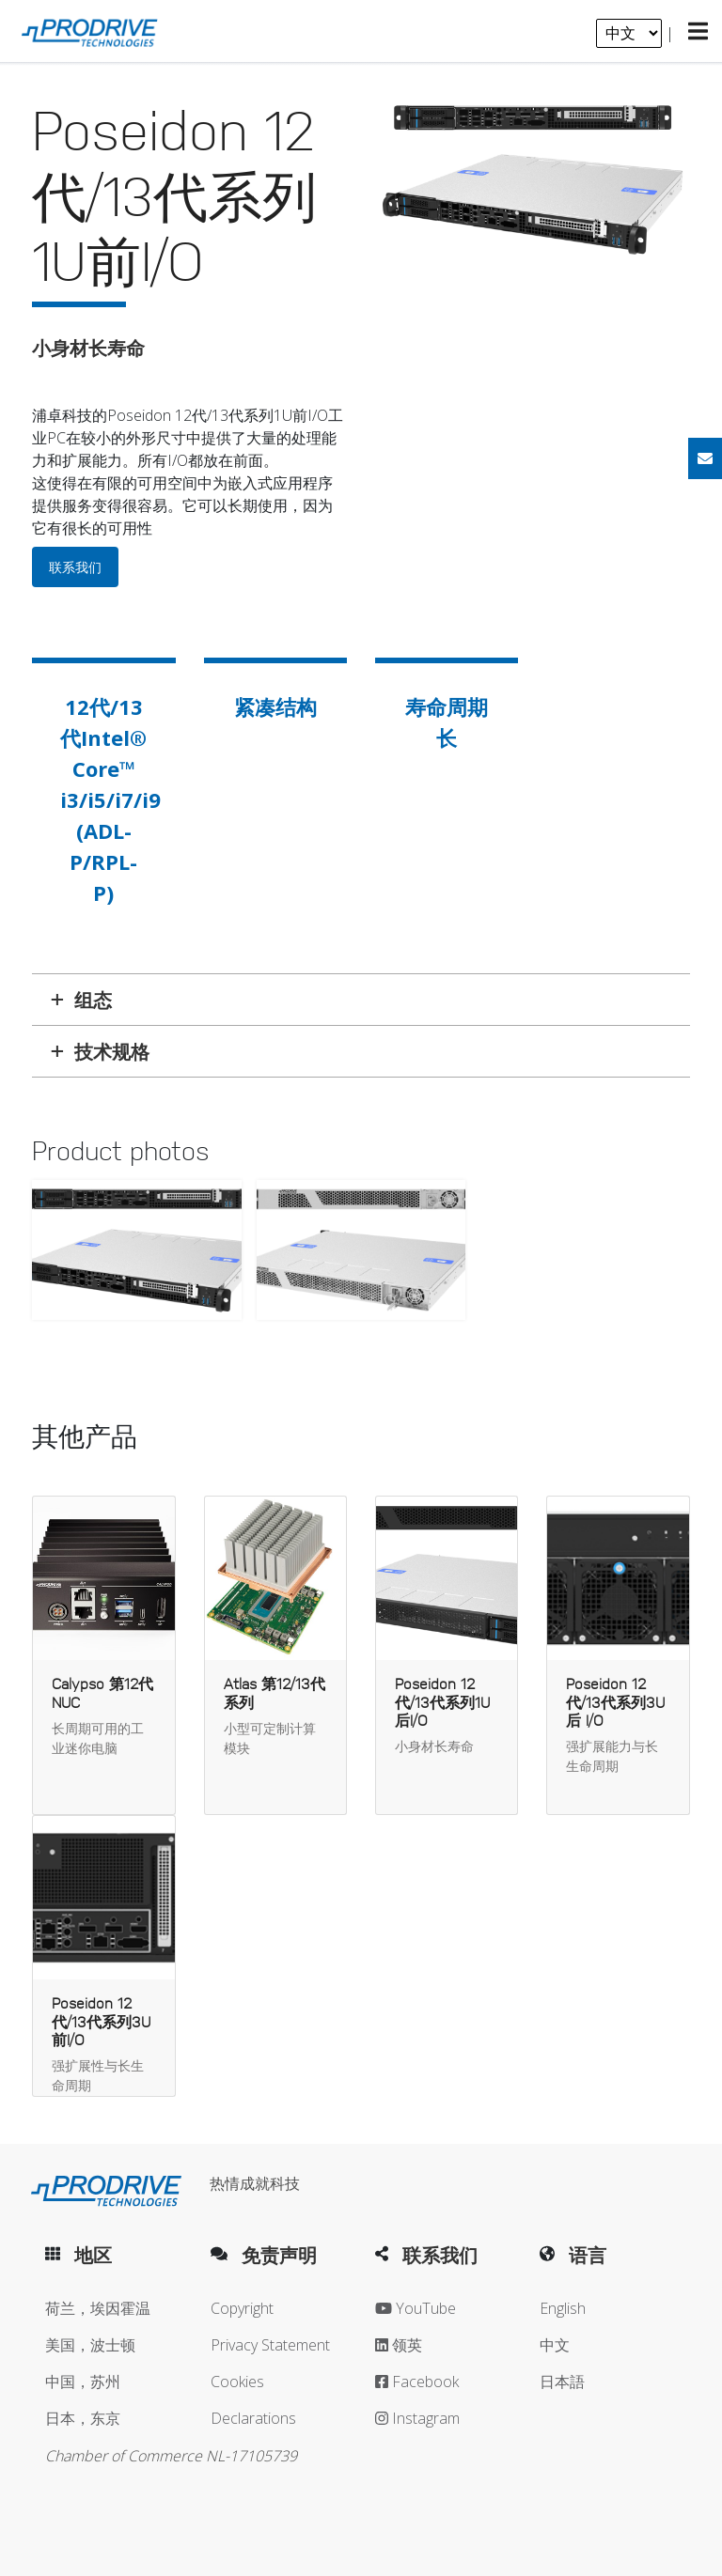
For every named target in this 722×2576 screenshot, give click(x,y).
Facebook (417, 2381)
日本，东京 (82, 2418)
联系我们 (75, 567)
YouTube (415, 2308)
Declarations (253, 2418)
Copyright (242, 2308)
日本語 (562, 2381)
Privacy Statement (270, 2345)
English (563, 2308)
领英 (398, 2345)
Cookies (237, 2381)
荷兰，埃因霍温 (97, 2308)
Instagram (417, 2418)
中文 (555, 2345)
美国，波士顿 (90, 2345)
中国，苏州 (82, 2381)
